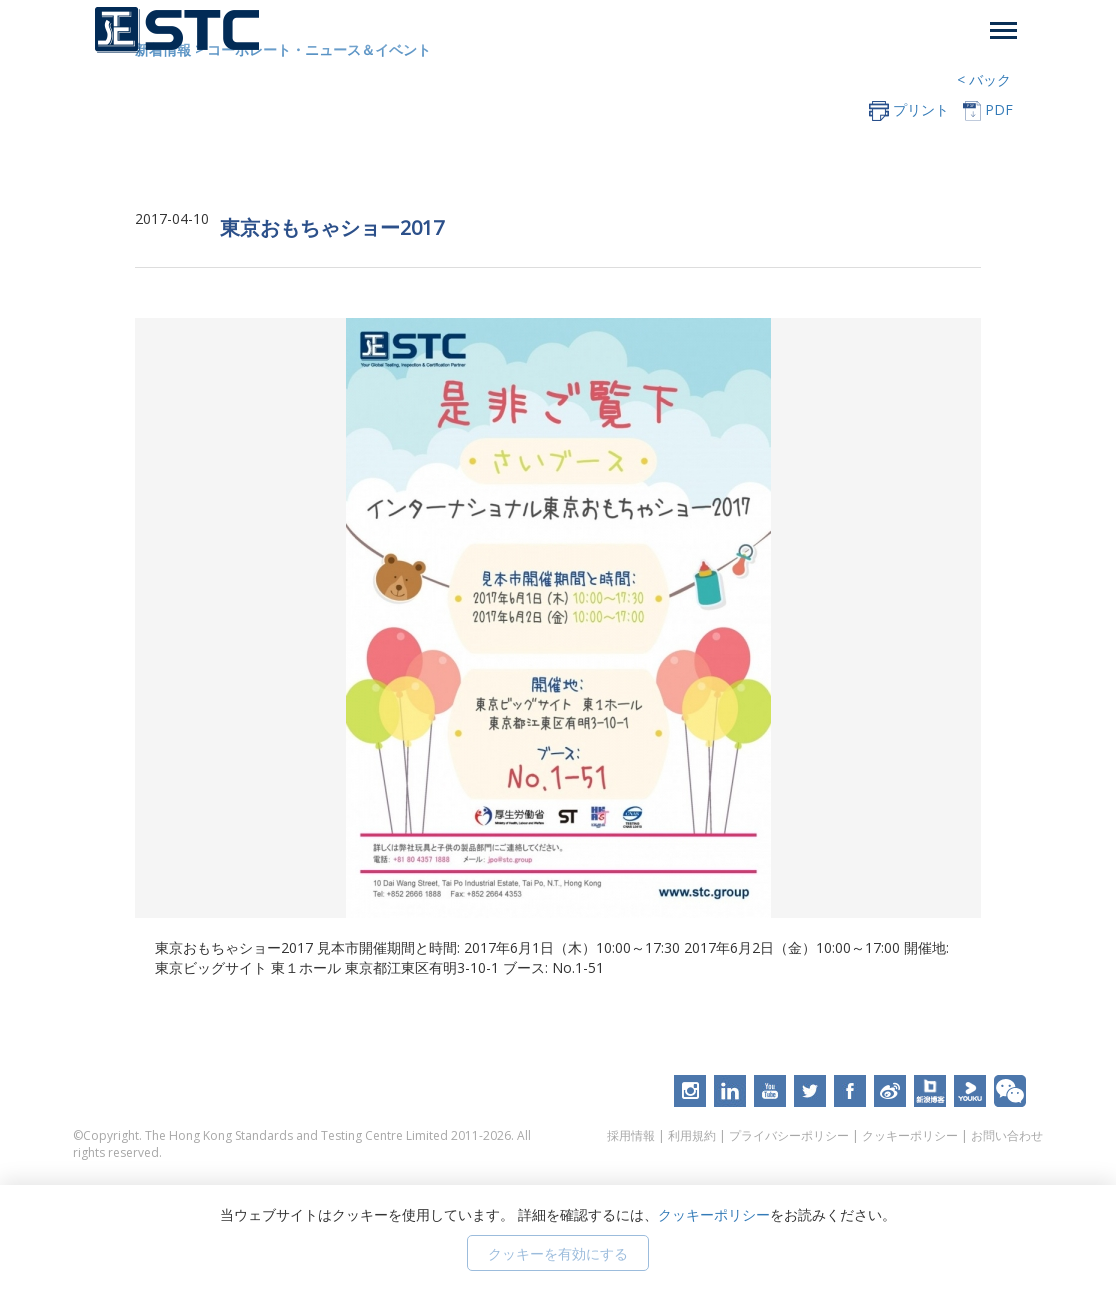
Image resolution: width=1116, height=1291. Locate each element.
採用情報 (631, 1139)
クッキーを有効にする (558, 1253)
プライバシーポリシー (789, 1139)
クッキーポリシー (910, 1139)
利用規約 (692, 1139)
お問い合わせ (1007, 1139)
